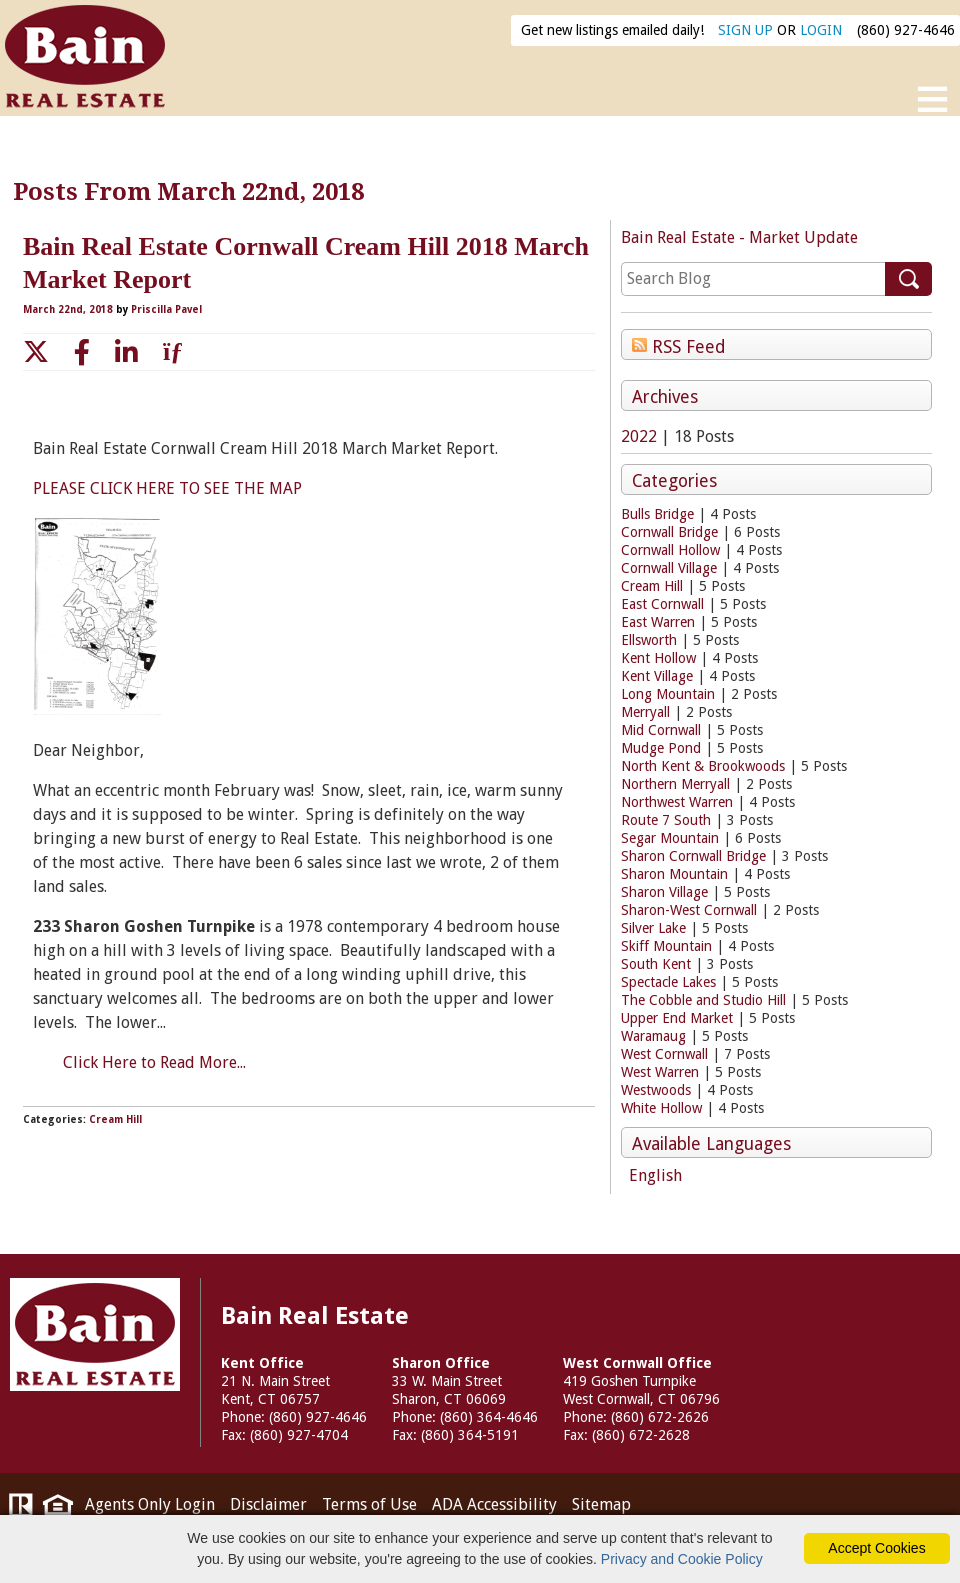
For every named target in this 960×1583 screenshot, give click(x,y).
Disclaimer (268, 1504)
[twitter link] (36, 352)
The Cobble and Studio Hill (703, 1000)
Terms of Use (369, 1504)
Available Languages (711, 1144)
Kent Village (657, 676)
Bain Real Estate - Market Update (739, 238)
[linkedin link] (126, 352)
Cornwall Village (669, 568)
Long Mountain (668, 694)
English (655, 1175)
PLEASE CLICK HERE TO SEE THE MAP (167, 488)
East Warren (658, 622)
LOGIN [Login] (821, 30)
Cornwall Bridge (669, 532)
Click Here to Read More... (154, 1062)
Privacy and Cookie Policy (682, 1559)
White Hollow (661, 1108)
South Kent (656, 964)
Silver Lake (653, 928)
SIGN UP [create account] (745, 30)
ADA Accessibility (494, 1504)
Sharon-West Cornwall (689, 910)
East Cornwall (662, 604)
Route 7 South (666, 820)
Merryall (645, 712)
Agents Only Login (150, 1504)
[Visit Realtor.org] (21, 1509)
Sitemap (601, 1504)
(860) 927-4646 (906, 30)
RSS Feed (679, 346)
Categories (674, 481)
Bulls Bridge (657, 514)
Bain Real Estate (95, 1334)
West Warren (660, 1072)
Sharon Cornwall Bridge (693, 856)
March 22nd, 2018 (69, 309)
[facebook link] (82, 352)
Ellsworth (649, 640)
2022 (639, 436)
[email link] (176, 352)
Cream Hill (652, 586)
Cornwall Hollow (670, 550)
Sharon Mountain (674, 874)
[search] (753, 279)
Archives (665, 397)
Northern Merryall (675, 784)
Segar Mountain (670, 838)
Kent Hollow (658, 658)
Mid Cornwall (661, 730)
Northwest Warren (677, 802)
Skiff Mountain (666, 946)
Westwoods (656, 1090)
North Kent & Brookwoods (703, 766)
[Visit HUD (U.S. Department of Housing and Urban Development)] (58, 1509)
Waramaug (653, 1036)
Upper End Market (677, 1018)
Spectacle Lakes (668, 982)
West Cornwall (664, 1054)
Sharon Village (664, 892)
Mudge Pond (661, 748)
